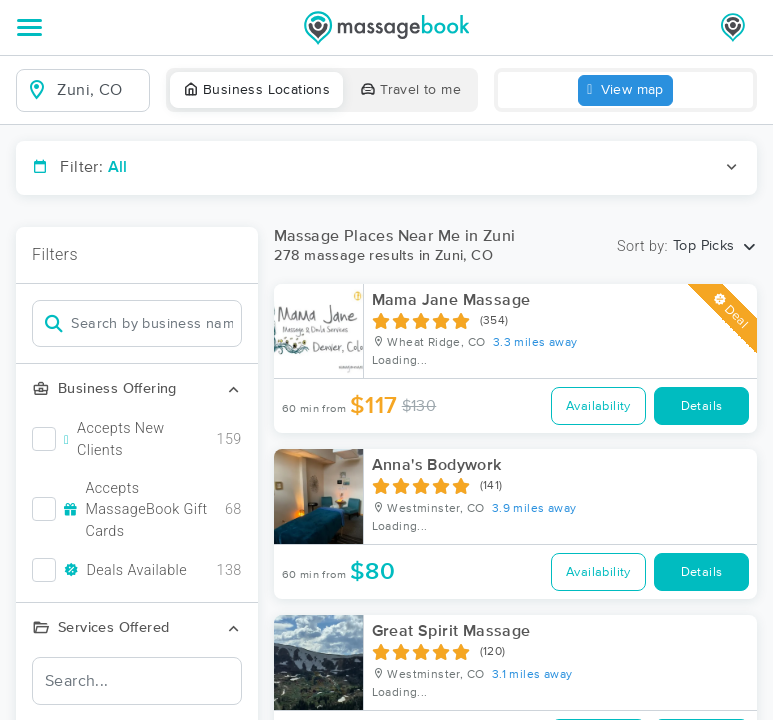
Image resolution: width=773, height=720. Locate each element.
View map (625, 90)
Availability (598, 406)
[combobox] (99, 90)
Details (702, 406)
